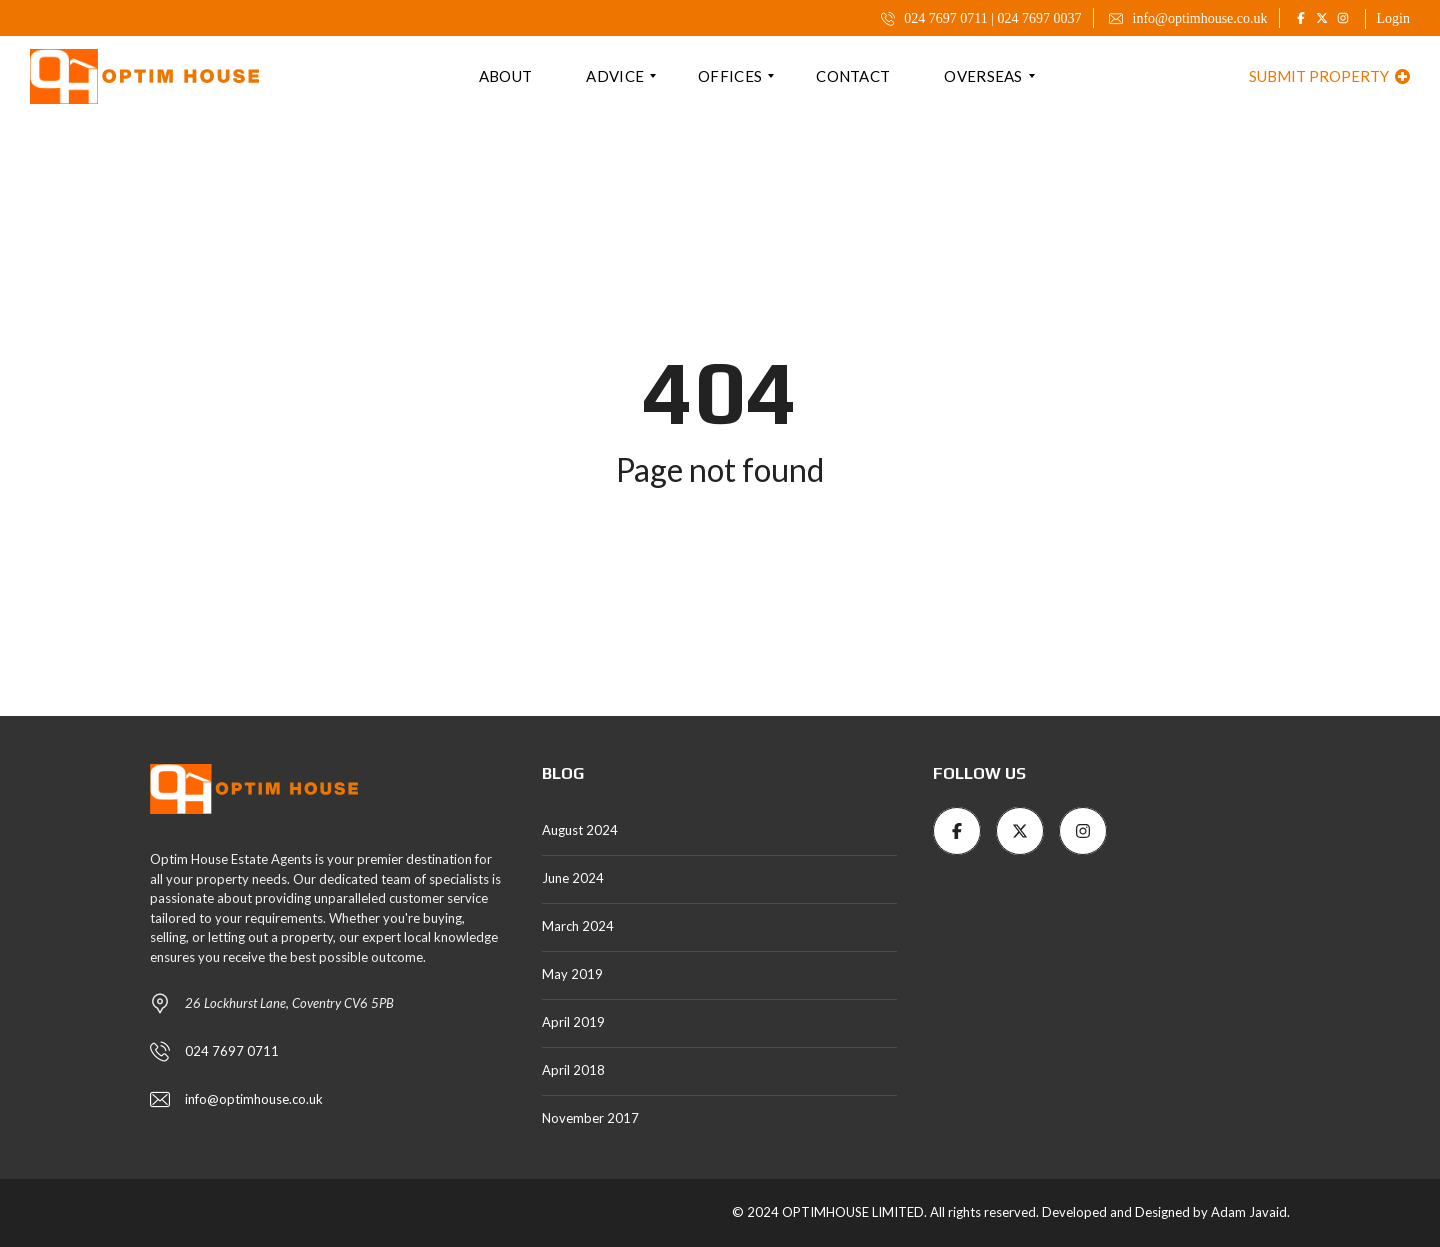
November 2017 (590, 1118)
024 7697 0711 (232, 1051)
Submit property (1329, 76)
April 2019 (573, 1022)
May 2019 (572, 974)
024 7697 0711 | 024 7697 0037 (981, 18)
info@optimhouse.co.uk (1188, 18)
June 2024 (573, 878)
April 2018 (573, 1070)
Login (1393, 18)
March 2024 (578, 926)
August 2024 (580, 830)
